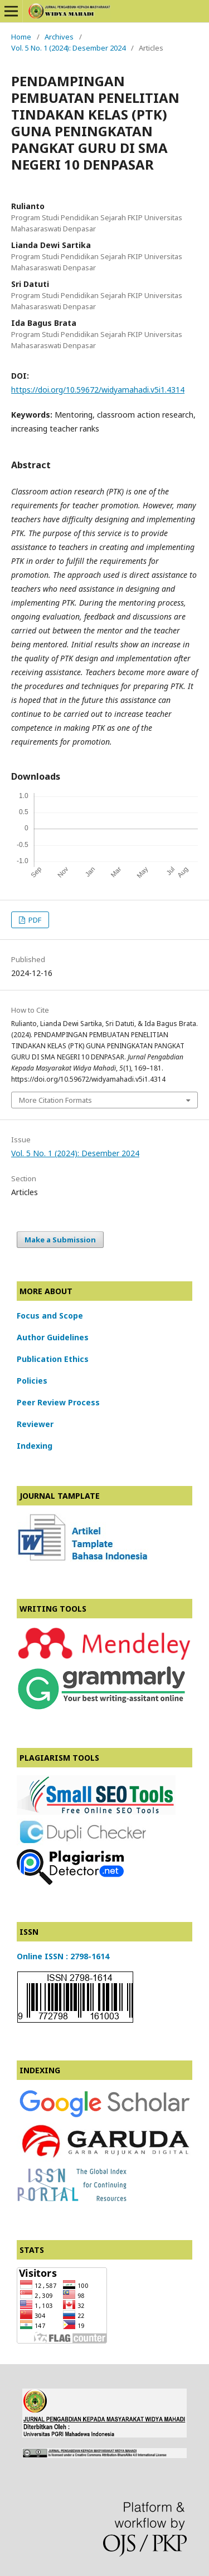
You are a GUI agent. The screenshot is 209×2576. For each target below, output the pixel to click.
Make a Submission (60, 1240)
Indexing (34, 1445)
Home (21, 37)
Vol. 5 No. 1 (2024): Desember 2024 (68, 48)
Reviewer (35, 1424)
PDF (34, 920)
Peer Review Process (58, 1402)
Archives (59, 37)
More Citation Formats (55, 1100)
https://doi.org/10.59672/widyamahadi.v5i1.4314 (97, 389)
